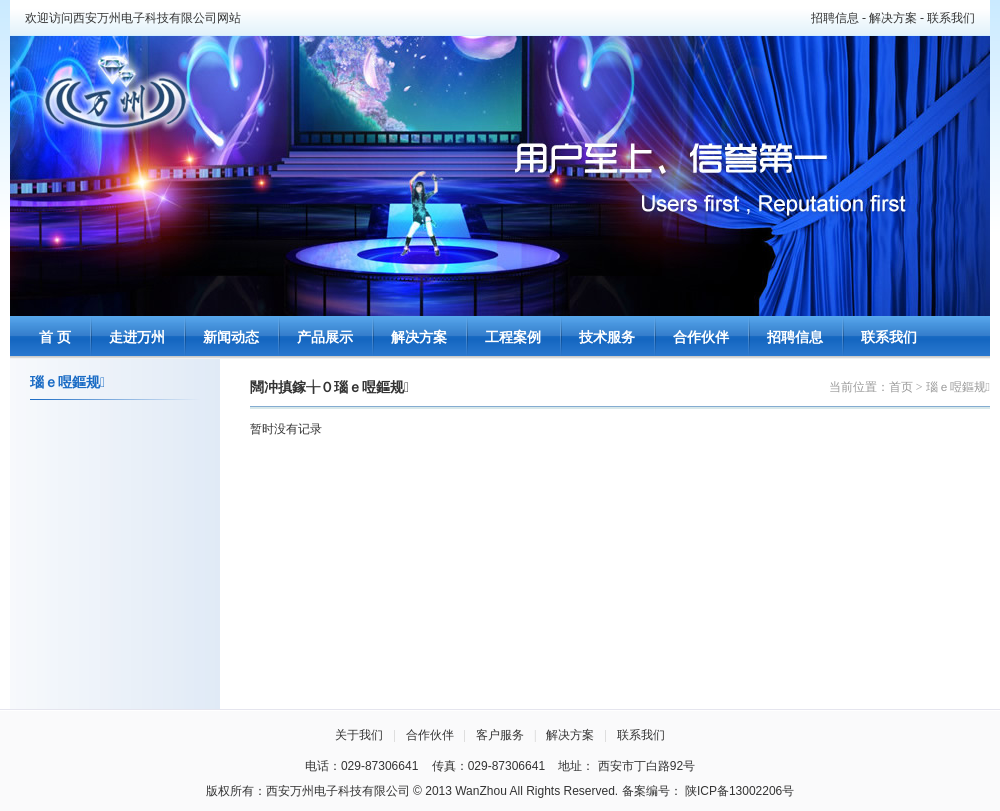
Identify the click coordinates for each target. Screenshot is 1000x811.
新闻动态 (231, 337)
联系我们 (951, 18)
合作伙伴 (701, 337)
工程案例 (513, 337)
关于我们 (359, 735)
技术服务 (607, 337)
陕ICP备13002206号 (739, 791)
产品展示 (325, 337)
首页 (901, 387)
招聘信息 (835, 18)
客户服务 (500, 735)
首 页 (55, 337)
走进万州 (137, 337)
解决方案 (893, 18)
